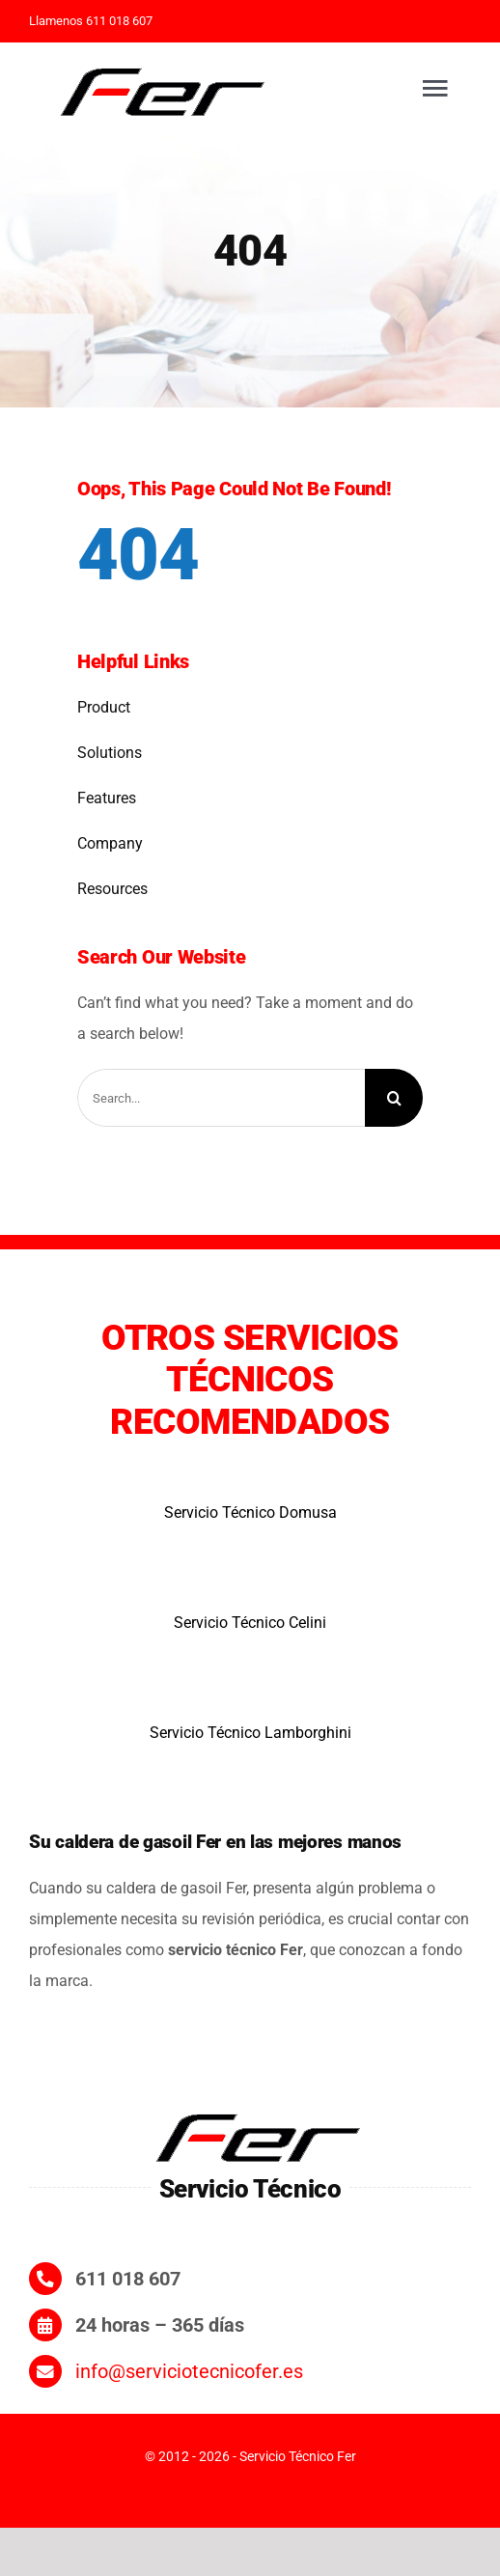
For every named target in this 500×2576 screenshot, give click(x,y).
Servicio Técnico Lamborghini (250, 1732)
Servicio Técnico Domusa (250, 1512)
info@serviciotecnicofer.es (189, 2371)
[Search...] (221, 1098)
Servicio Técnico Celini (250, 1622)
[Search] (394, 1098)
